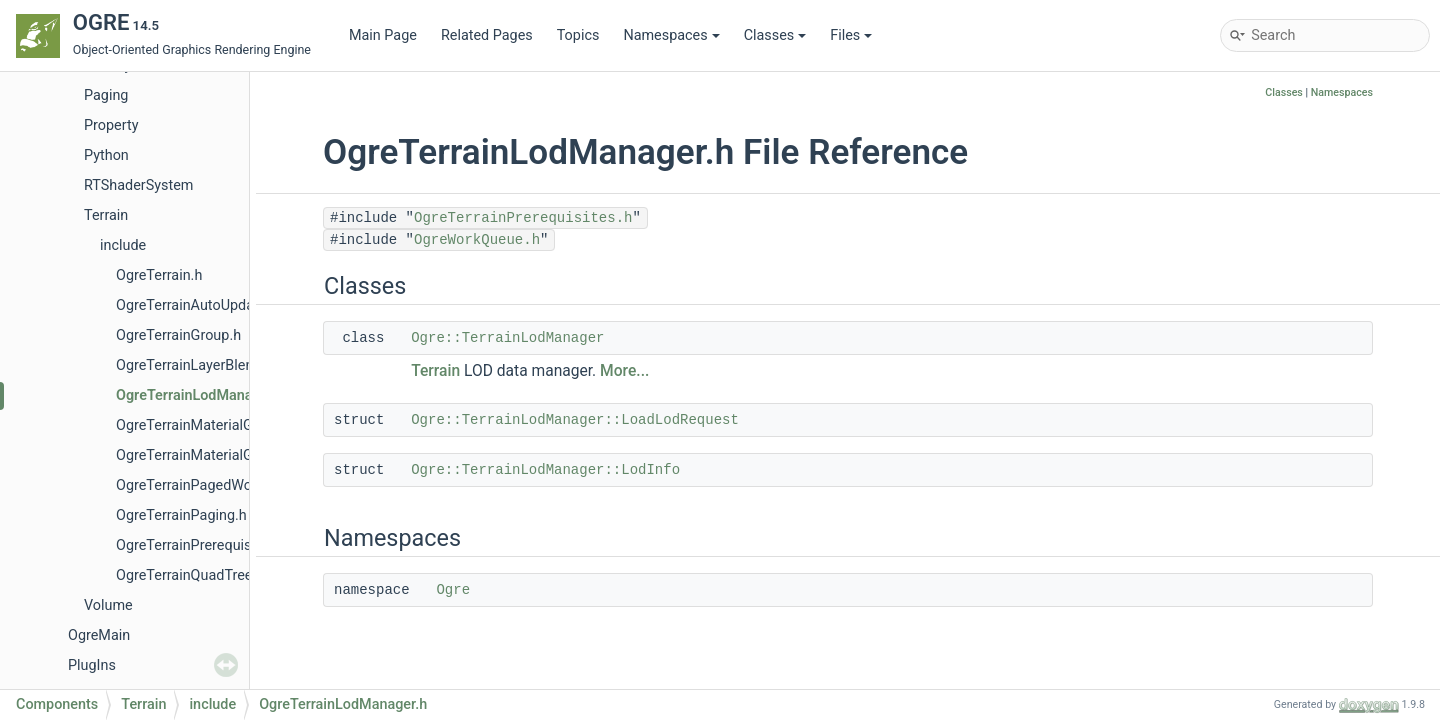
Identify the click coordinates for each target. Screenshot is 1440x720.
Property (111, 125)
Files (851, 35)
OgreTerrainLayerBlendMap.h (209, 365)
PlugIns (92, 665)
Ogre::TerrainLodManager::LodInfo (545, 470)
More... (624, 371)
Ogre (453, 590)
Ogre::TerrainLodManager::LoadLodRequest (575, 420)
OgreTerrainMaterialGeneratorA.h (221, 455)
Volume (108, 605)
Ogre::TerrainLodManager (507, 338)
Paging (106, 95)
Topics (578, 35)
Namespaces (671, 35)
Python (106, 155)
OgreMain (99, 635)
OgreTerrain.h (159, 275)
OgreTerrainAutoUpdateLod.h (209, 305)
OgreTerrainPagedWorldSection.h (222, 485)
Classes (775, 35)
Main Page (383, 35)
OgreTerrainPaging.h (181, 515)
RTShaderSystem (138, 185)
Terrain (106, 215)
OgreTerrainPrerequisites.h (201, 545)
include (123, 245)
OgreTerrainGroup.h (178, 335)
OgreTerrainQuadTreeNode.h (207, 575)
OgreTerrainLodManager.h (200, 395)
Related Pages (487, 35)
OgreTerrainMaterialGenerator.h (216, 425)
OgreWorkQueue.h (477, 240)
